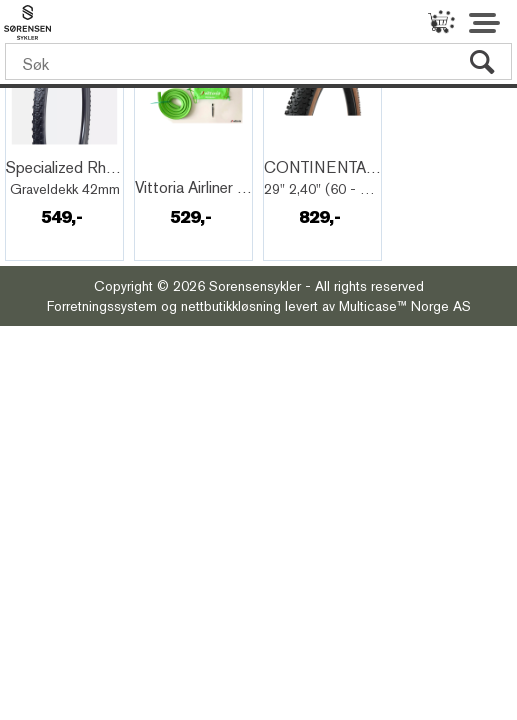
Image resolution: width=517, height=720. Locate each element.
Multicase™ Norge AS (405, 306)
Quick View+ (61, 146)
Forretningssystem (102, 306)
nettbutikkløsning (231, 306)
